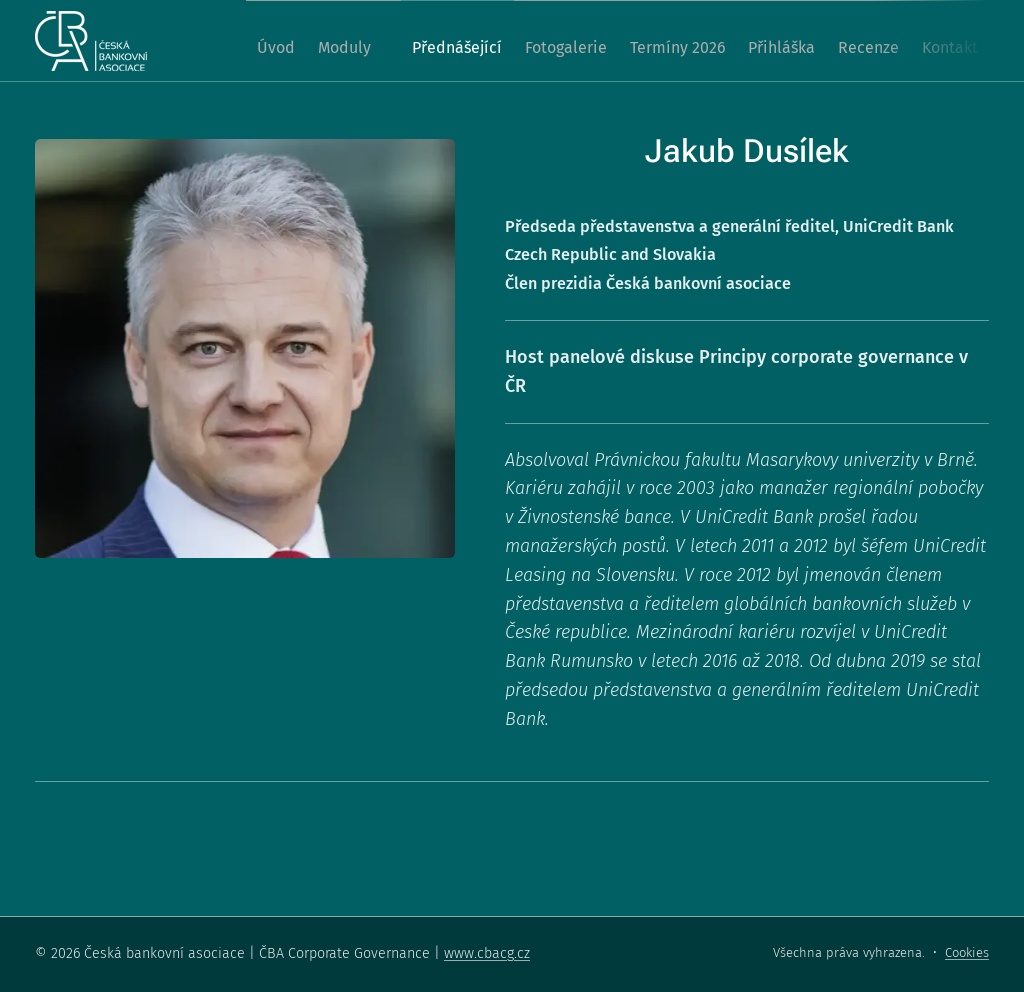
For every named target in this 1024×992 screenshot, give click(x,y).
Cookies (967, 952)
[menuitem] (251, 41)
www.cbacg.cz (487, 953)
